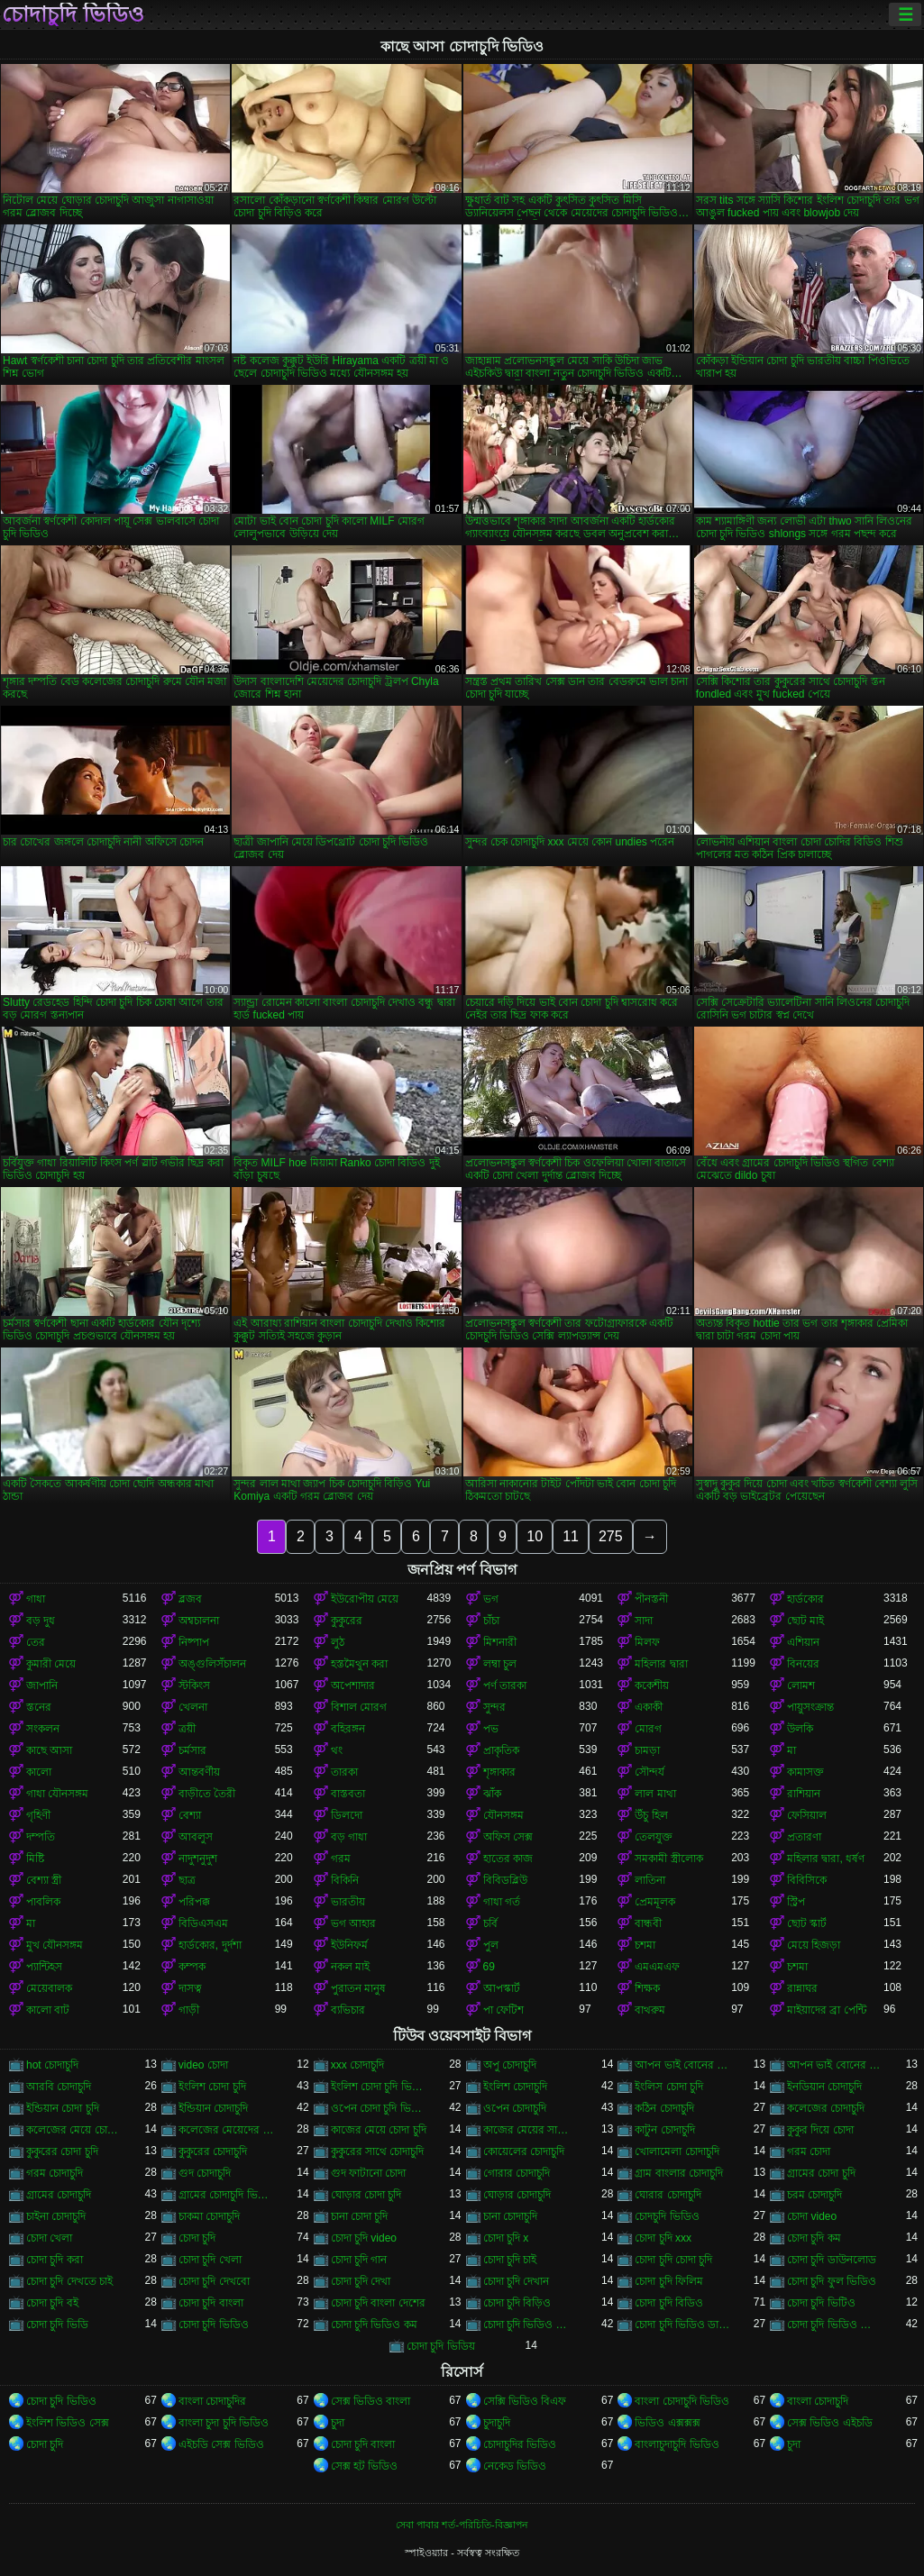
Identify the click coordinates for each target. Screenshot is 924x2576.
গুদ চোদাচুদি (204, 2173)
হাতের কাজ (508, 1858)
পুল (491, 1945)
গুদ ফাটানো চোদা (369, 2173)
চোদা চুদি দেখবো (214, 2281)
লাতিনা (650, 1880)
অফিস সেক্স (508, 1837)
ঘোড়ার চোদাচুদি (517, 2194)
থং (337, 1750)
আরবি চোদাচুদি (58, 2086)
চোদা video (812, 2216)
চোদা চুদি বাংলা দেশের (378, 2303)
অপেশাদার (353, 1685)
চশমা (645, 1945)
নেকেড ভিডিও (514, 2466)
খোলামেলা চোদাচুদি (676, 2151)
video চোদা (203, 2065)
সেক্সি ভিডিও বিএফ (525, 2401)
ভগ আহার (353, 1923)
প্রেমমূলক (655, 1901)
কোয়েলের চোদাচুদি (523, 2151)
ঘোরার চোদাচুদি (667, 2194)
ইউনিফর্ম (349, 1945)
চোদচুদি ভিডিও (667, 2216)
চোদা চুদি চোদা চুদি (673, 2259)
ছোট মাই (805, 1620)
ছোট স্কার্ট (807, 1923)
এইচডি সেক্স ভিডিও (221, 2444)
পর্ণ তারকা (504, 1685)
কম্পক (192, 1966)
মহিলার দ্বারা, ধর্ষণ (826, 1858)
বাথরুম (650, 2010)
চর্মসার (192, 1750)
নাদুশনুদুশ (197, 1858)
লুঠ (337, 1642)
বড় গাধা (349, 1837)
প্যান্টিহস (44, 1966)
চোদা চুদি (196, 2238)
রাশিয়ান (803, 1793)
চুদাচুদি (496, 2422)
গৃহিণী (38, 1815)
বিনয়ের (803, 1664)
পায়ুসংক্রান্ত (810, 1707)
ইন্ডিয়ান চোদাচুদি (213, 2108)
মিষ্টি (35, 1858)
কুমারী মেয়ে (51, 1664)
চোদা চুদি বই (52, 2303)
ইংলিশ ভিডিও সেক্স (67, 2422)
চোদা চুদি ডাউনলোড (831, 2259)
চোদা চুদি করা (54, 2259)
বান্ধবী (648, 1923)
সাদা (644, 1620)
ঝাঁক (492, 1793)
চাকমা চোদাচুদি (209, 2216)
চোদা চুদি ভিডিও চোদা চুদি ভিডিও (531, 2324)
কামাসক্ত (805, 1772)
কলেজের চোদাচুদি (826, 2108)
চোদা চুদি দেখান (516, 2281)
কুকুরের (346, 1620)
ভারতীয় (348, 1901)
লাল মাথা (655, 1793)
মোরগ (648, 1728)
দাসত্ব (190, 1988)
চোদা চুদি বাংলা (210, 2303)
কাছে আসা (49, 1750)
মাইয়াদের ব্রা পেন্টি (826, 2010)
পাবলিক (43, 1901)
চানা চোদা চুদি (360, 2216)
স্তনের (38, 1707)
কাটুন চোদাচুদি (664, 2130)
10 (534, 1536)
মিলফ (647, 1642)
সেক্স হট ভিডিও (364, 2466)
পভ (491, 1728)
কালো (38, 1772)
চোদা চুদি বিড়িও (517, 2303)
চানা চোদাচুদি (510, 2216)
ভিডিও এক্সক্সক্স (667, 2422)
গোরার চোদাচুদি (516, 2173)
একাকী (649, 1707)
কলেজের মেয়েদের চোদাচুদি (226, 2130)
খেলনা (192, 1707)
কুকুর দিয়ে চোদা (820, 2130)
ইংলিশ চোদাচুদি (515, 2086)
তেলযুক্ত (653, 1837)
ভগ (491, 1599)
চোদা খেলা (49, 2238)
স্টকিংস (194, 1685)
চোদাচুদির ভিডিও (519, 2444)
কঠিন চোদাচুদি (664, 2108)
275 (611, 1536)
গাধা (35, 1599)
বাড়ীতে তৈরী (206, 1793)
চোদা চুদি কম (814, 2238)
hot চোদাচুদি (52, 2065)
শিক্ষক (647, 1988)
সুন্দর (494, 1707)
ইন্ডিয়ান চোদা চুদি (62, 2108)
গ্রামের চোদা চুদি (821, 2173)
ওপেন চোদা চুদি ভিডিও (379, 2108)
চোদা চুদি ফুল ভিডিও (831, 2281)
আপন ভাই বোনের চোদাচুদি (835, 2065)
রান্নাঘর (802, 1988)
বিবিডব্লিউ (505, 1880)
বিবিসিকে (807, 1880)
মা (791, 1750)
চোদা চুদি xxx (663, 2238)
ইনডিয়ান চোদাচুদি (824, 2086)
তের (35, 1642)
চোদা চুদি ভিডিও (213, 2324)
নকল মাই (350, 1966)
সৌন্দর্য (649, 1772)
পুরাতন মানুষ (358, 1988)
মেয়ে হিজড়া (813, 1945)
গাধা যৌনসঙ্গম (57, 1793)
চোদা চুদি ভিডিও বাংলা (835, 2324)
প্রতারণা (804, 1837)
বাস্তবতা (348, 1793)
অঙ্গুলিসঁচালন (212, 1664)
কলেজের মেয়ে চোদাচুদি (74, 2130)
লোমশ (801, 1685)
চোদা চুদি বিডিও (669, 2303)
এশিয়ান (803, 1642)
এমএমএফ (657, 1966)
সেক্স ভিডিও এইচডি (830, 2422)
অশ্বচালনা (198, 1620)
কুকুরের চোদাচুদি (212, 2151)
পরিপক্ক (194, 1901)
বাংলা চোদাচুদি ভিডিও (682, 2401)
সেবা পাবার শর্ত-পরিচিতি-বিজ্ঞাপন (461, 2524)
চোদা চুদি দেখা (361, 2281)
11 (571, 1536)
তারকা (344, 1772)
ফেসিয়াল (807, 1815)
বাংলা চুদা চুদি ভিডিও (223, 2422)
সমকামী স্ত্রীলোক (668, 1858)
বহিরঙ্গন (348, 1728)
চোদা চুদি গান (359, 2259)
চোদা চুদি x (506, 2238)
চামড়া (647, 1750)
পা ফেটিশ (503, 2010)
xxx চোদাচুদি (357, 2065)
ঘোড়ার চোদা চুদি (366, 2194)
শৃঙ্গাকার (499, 1772)
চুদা (337, 2422)
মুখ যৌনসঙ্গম (54, 1945)
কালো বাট (47, 2010)
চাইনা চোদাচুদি (56, 2216)
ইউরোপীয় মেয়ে (364, 1599)
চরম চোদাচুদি (814, 2194)
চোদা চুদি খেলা (210, 2259)
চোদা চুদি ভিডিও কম (374, 2324)
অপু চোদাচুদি (509, 2065)
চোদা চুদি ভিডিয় (441, 2346)
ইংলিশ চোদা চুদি (212, 2086)
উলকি (800, 1728)
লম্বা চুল (500, 1664)
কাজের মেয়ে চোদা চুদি (378, 2130)
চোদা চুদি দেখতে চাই (69, 2281)
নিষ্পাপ (193, 1642)
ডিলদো (346, 1815)
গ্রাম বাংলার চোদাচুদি (679, 2173)
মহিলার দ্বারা (661, 1664)
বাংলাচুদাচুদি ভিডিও (676, 2444)
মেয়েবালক (49, 1988)
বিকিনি (345, 1880)
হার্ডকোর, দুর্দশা (210, 1945)
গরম (341, 1858)
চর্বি (490, 1923)
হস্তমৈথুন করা (359, 1664)
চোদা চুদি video (364, 2238)
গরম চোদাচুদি (54, 2173)
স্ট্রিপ (796, 1901)
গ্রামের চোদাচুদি (58, 2194)
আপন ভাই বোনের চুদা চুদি (683, 2065)
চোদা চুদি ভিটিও (821, 2303)
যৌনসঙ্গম (503, 1815)
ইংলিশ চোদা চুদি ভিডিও (379, 2086)
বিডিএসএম (203, 1923)
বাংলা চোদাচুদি (817, 2401)
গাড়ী (188, 2010)
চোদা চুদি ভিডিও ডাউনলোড (683, 2324)
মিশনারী (500, 1642)
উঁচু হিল (651, 1815)
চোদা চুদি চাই (510, 2259)
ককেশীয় (652, 1685)
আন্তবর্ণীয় (199, 1772)
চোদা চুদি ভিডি (57, 2324)
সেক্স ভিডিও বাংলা (371, 2401)
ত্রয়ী (187, 1728)
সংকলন (42, 1728)
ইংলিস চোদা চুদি (669, 2086)
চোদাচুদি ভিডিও (73, 14)
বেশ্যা (189, 1815)
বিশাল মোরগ (359, 1707)
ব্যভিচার (348, 2010)
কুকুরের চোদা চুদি (62, 2151)
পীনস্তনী (651, 1599)
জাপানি (42, 1685)
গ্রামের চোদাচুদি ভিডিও (226, 2194)
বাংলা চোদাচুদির (212, 2401)
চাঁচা (491, 1620)
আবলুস (195, 1837)
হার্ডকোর (805, 1599)
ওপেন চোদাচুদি (514, 2108)
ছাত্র (187, 1880)
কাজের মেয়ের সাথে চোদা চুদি (531, 2130)
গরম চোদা (808, 2151)
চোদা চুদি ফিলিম (669, 2281)
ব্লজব (190, 1599)
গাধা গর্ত (501, 1901)
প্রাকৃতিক (501, 1750)
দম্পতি (40, 1837)
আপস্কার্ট (501, 1988)
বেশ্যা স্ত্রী (43, 1880)
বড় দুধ (40, 1620)
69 (489, 1966)
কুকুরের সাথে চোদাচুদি (378, 2151)
